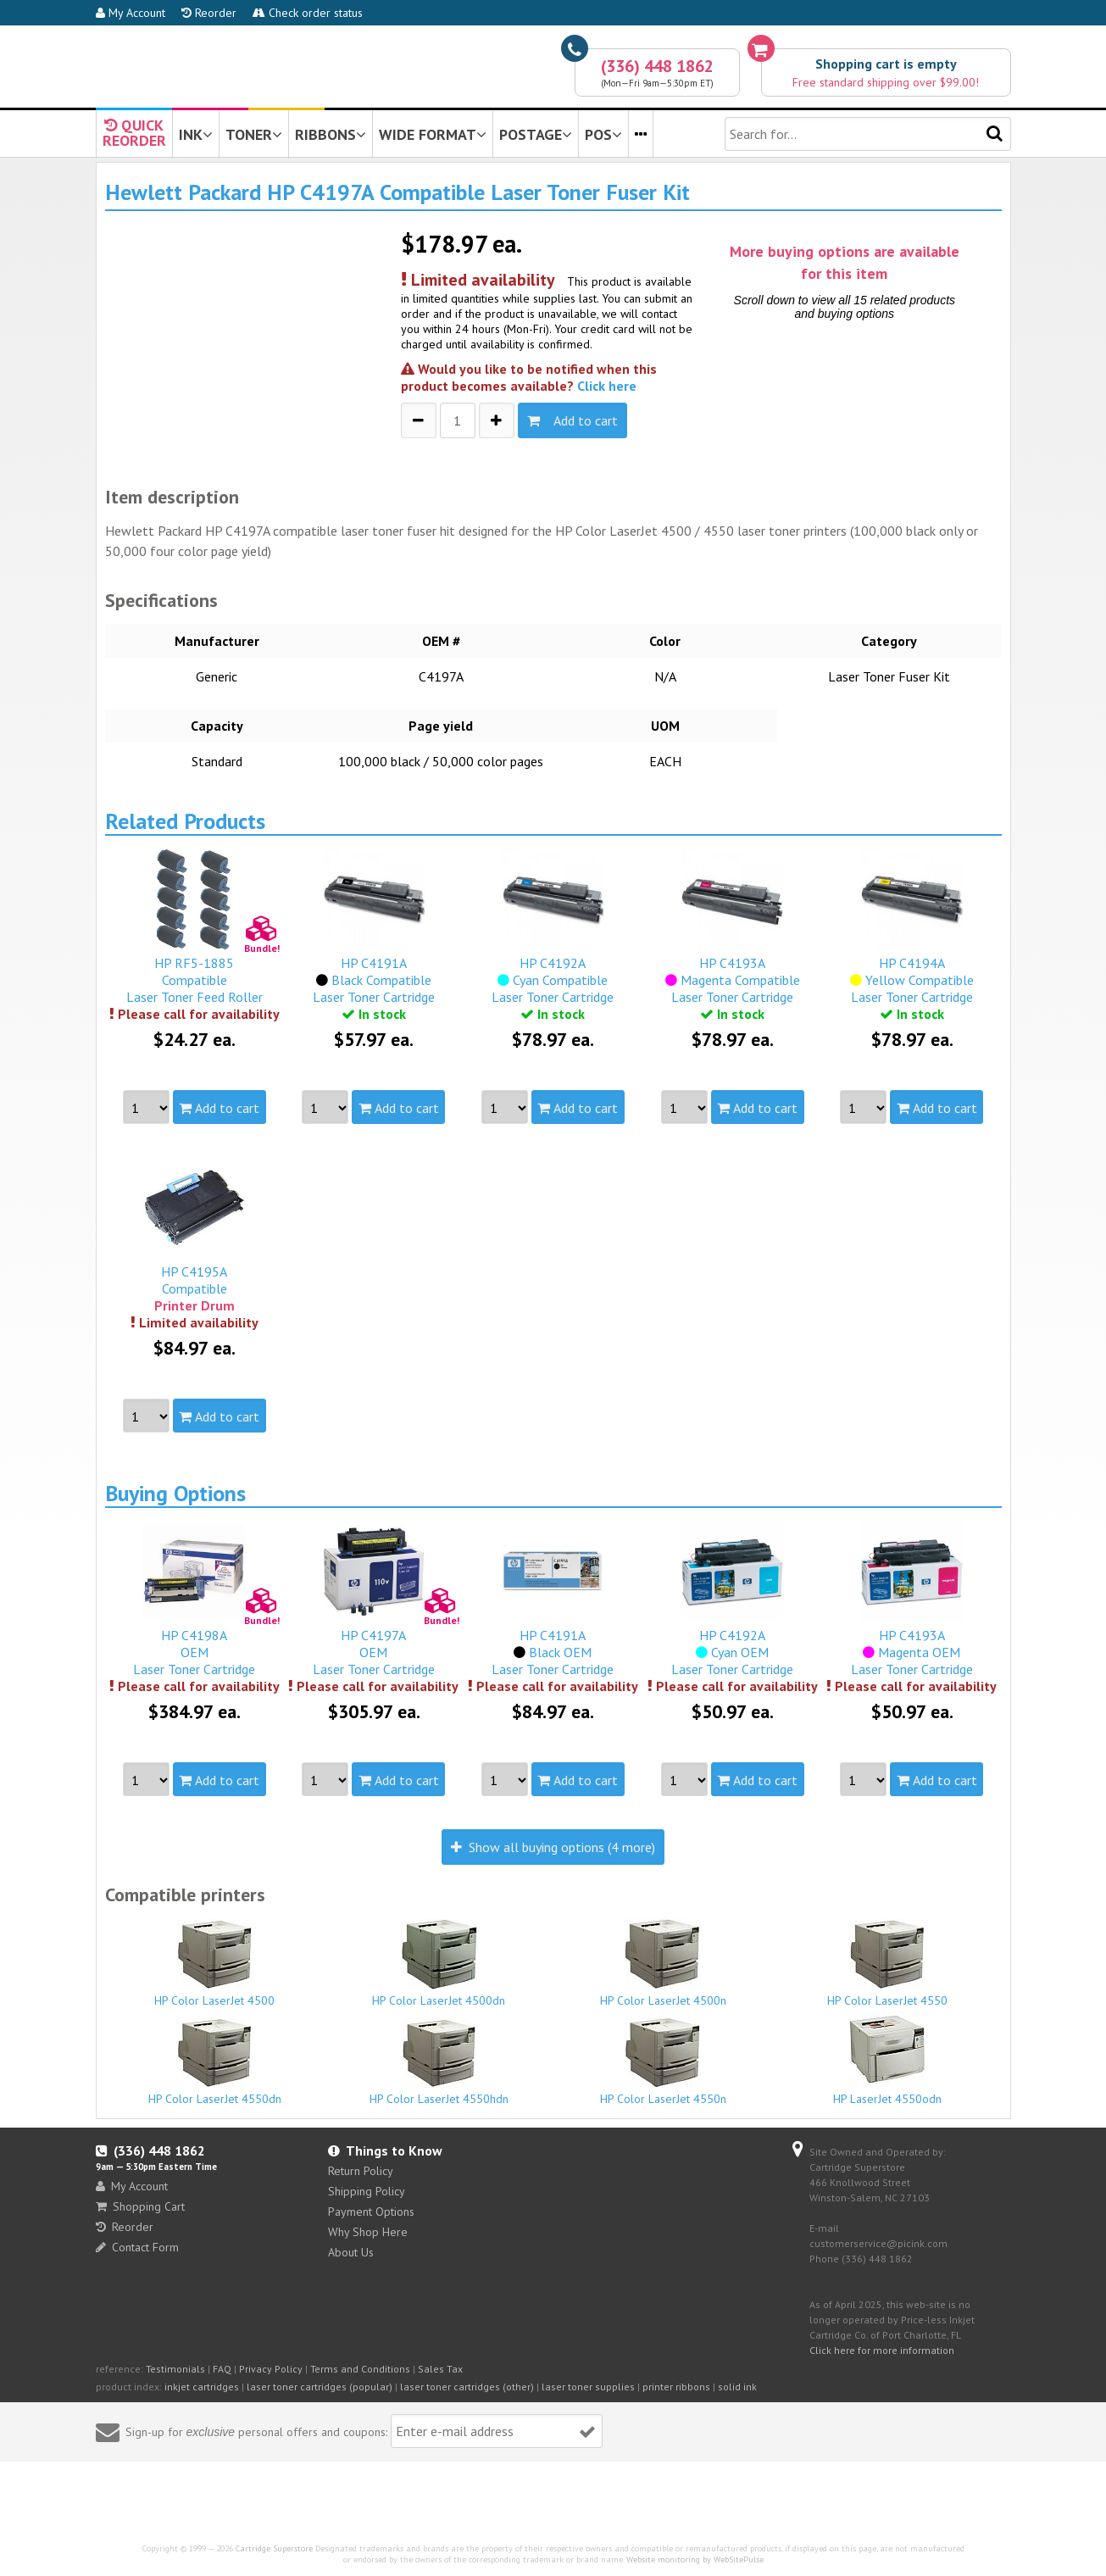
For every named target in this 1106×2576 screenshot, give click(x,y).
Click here (606, 385)
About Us (351, 2252)
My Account (130, 12)
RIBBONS (330, 134)
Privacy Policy (271, 2368)
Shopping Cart (140, 2206)
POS (603, 134)
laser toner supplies (588, 2386)
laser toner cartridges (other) (467, 2386)
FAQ (222, 2368)
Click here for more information (881, 2350)
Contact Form (137, 2247)
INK (196, 134)
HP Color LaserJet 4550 (887, 1963)
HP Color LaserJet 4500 (215, 1963)
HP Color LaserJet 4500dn (439, 1963)
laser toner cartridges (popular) (319, 2386)
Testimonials (175, 2368)
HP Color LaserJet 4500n (663, 1963)
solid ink (737, 2386)
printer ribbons (676, 2386)
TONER (253, 134)
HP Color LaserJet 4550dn (215, 2062)
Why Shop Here (368, 2231)
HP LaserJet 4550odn (887, 2058)
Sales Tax (440, 2368)
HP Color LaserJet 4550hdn (439, 2062)
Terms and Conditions (360, 2368)
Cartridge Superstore (274, 2548)
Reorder (208, 12)
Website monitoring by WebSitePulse (695, 2559)
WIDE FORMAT (432, 134)
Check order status (308, 12)
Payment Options (371, 2211)
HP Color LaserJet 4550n (663, 2061)
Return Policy (360, 2170)
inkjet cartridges (201, 2386)
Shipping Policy (366, 2191)
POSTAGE (535, 134)
